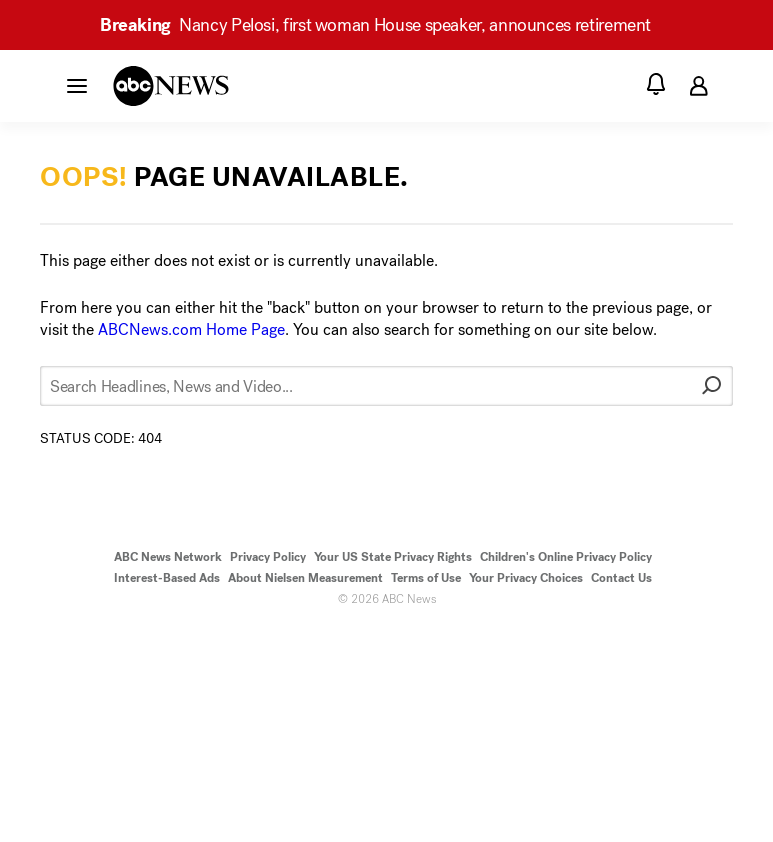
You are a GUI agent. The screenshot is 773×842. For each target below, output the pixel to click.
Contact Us (621, 578)
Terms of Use (426, 578)
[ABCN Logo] (171, 86)
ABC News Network (168, 557)
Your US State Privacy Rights (393, 557)
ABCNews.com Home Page (191, 329)
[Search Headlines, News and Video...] (386, 386)
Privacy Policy (268, 557)
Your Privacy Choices (526, 578)
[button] (77, 85)
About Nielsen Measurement (305, 578)
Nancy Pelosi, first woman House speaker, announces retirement (384, 25)
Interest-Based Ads (167, 578)
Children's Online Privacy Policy (566, 557)
